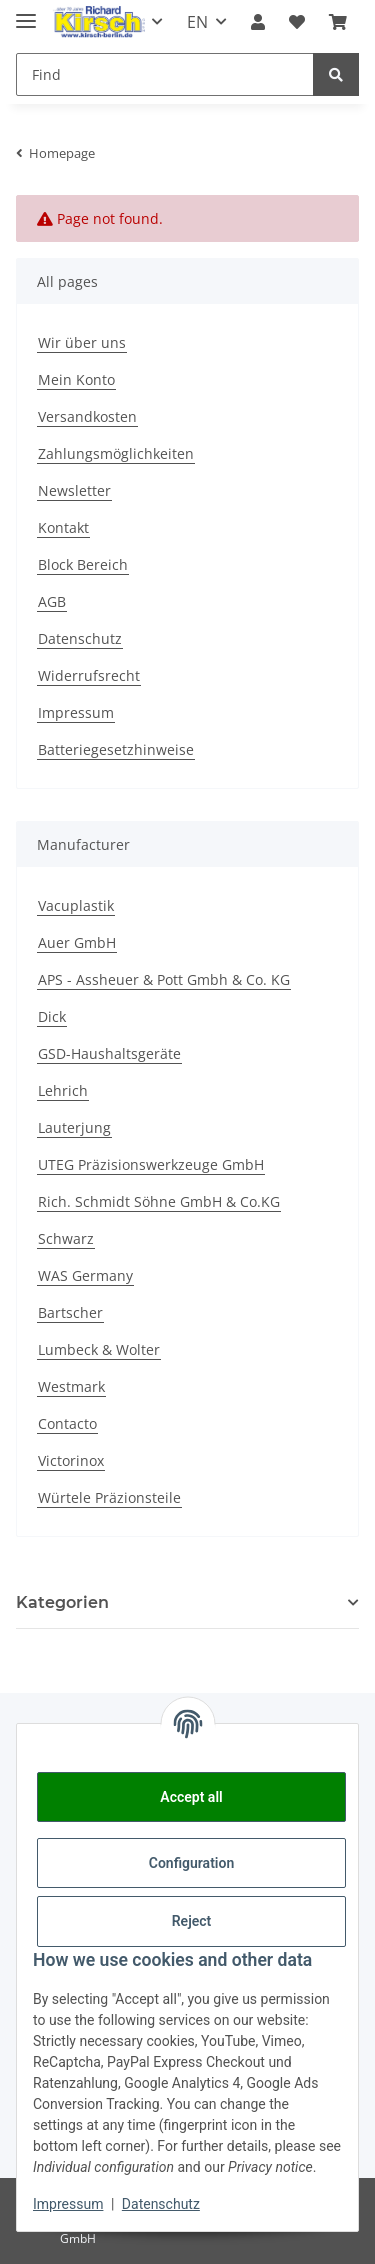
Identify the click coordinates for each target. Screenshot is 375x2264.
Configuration (191, 1863)
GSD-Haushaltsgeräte (109, 1053)
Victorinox (71, 1460)
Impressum (76, 712)
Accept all (191, 1797)
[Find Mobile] (165, 74)
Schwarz (66, 1238)
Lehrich (63, 1090)
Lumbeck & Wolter (99, 1349)
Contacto (67, 1423)
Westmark (71, 1386)
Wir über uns (82, 342)
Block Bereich (83, 564)
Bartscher (70, 1312)
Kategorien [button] (62, 1602)
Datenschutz (80, 638)
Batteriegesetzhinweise (116, 749)
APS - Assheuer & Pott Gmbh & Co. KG (164, 979)
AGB (52, 601)
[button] (258, 22)
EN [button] (197, 22)
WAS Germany (85, 1275)
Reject (192, 1921)
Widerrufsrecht (89, 675)
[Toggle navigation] (26, 12)
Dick (52, 1016)
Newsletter (74, 490)
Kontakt (63, 527)
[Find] (336, 74)
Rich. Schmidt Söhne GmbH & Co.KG (159, 1201)
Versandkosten (87, 416)
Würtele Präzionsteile (109, 1497)
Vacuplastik (76, 905)
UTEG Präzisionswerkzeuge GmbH (151, 1164)
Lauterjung (74, 1127)
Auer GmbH (77, 942)
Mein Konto (76, 379)
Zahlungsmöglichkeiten (116, 453)
